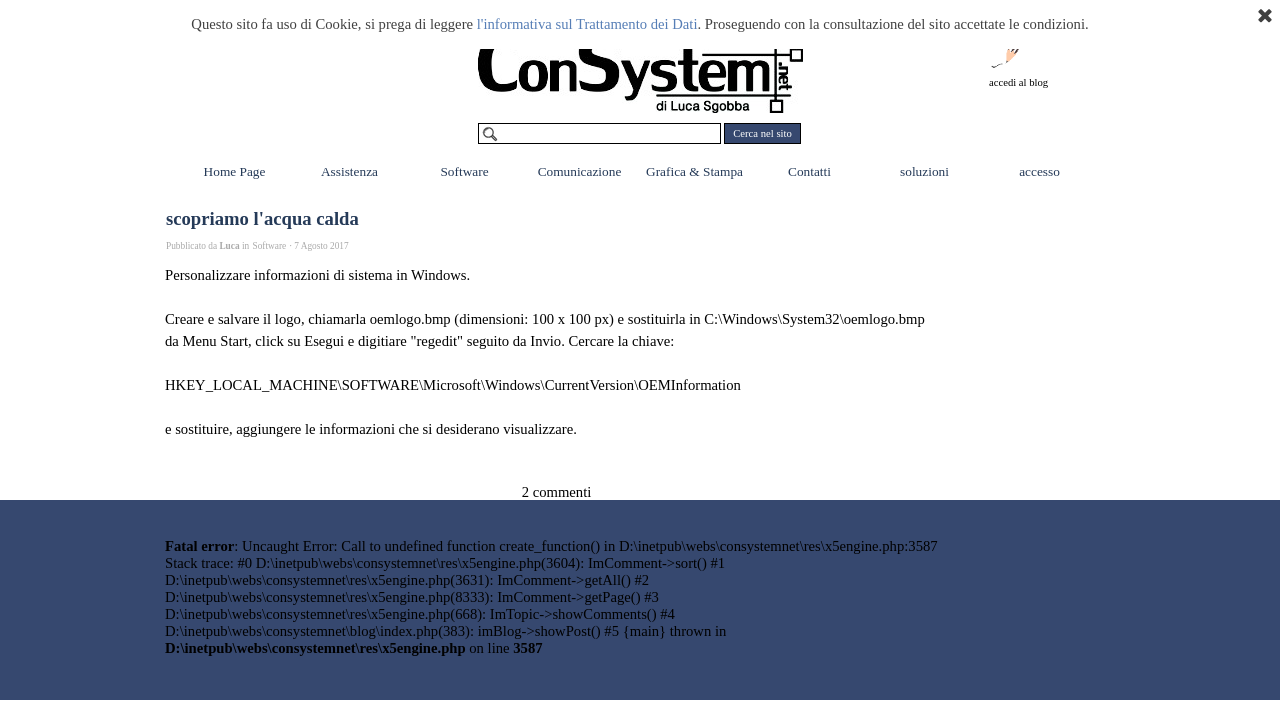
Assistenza (349, 171)
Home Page (235, 171)
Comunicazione (580, 171)
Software (464, 171)
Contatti (809, 171)
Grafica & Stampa (694, 171)
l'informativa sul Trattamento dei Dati (587, 24)
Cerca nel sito (762, 133)
